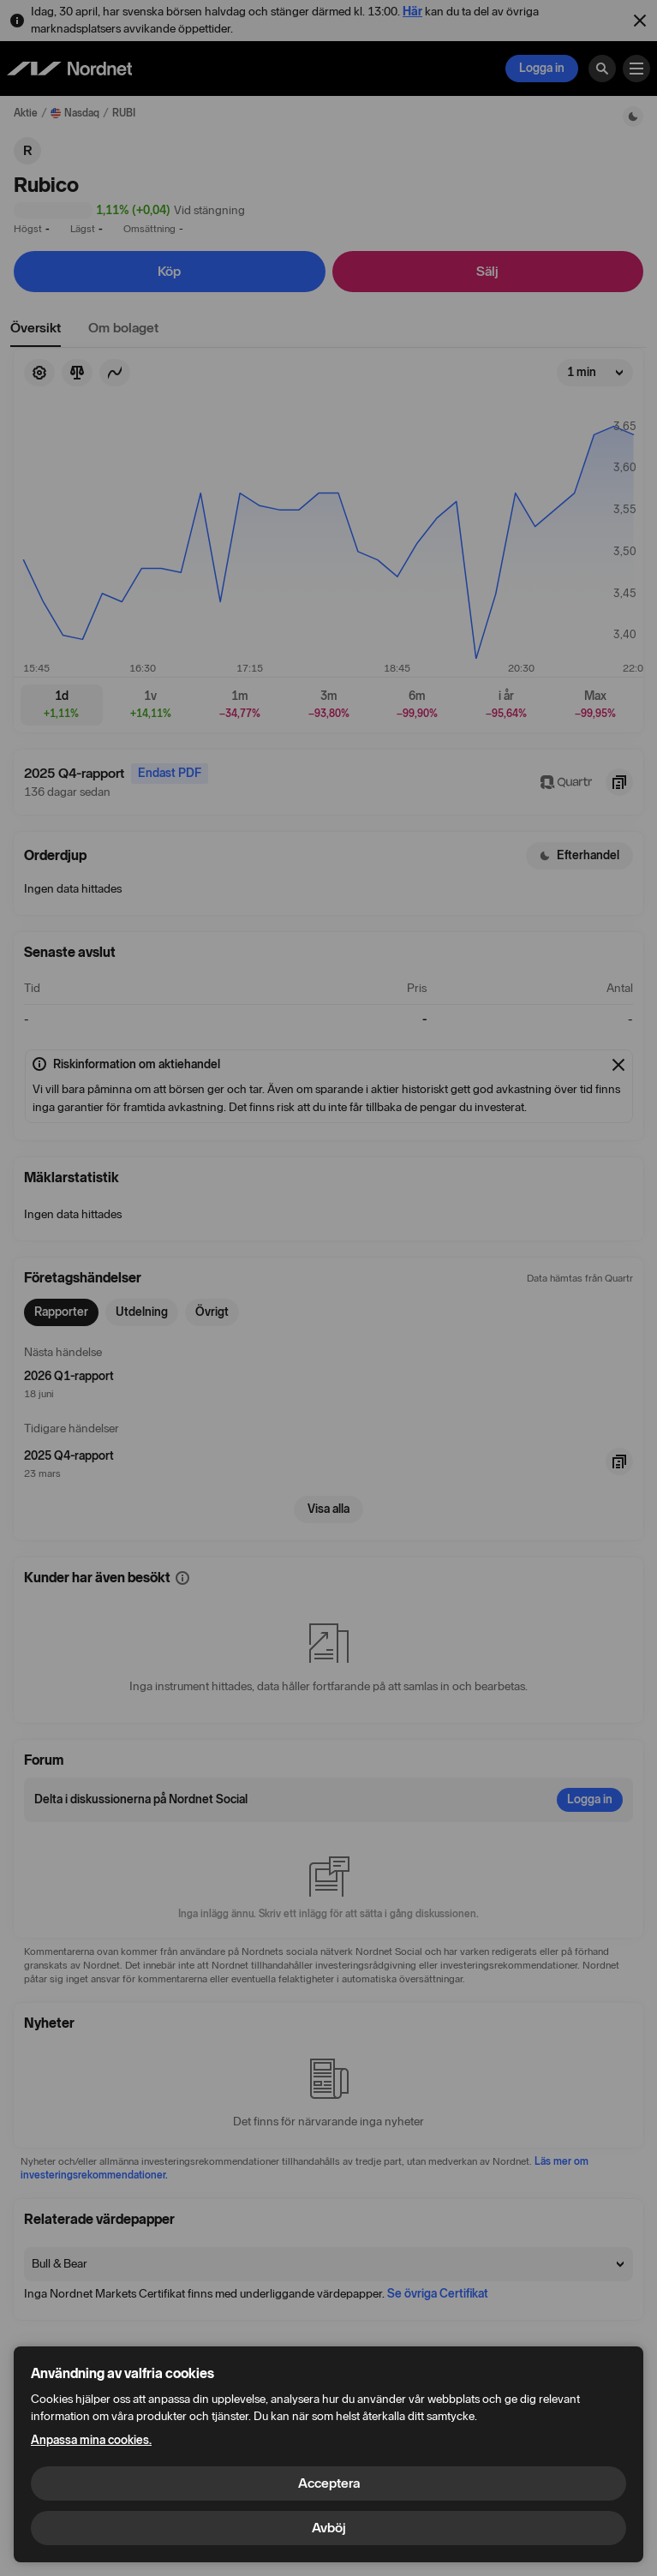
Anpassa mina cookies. (91, 2440)
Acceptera (329, 2483)
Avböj (329, 2527)
